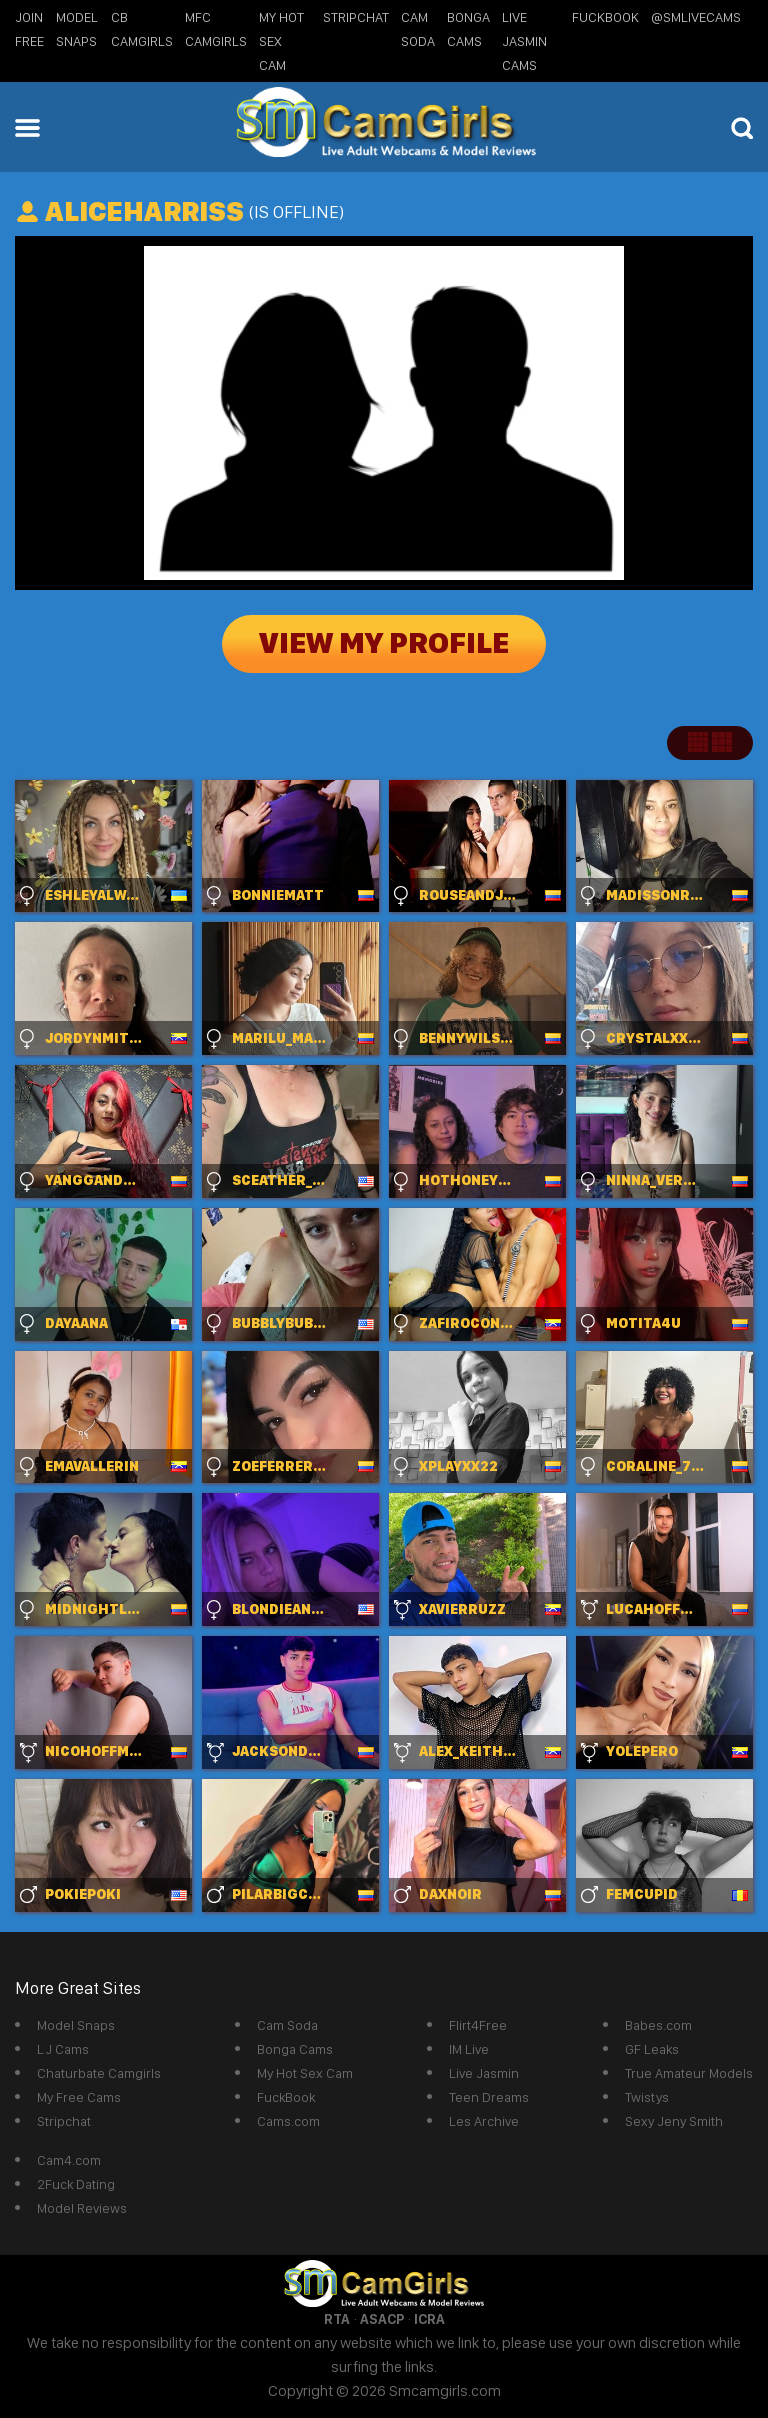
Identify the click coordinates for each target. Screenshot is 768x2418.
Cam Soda (287, 2025)
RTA (337, 2319)
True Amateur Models (689, 2073)
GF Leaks (652, 2049)
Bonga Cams (295, 2049)
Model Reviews (82, 2208)
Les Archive (484, 2121)
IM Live (469, 2049)
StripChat (356, 17)
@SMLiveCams (696, 17)
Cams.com (288, 2121)
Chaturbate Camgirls (99, 2073)
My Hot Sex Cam (281, 41)
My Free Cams (79, 2097)
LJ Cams (63, 2049)
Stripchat (64, 2121)
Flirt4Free (478, 2025)
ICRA (429, 2319)
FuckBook (605, 17)
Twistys (647, 2097)
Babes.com (658, 2025)
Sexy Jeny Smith (674, 2121)
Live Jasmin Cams (524, 41)
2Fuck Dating (76, 2184)
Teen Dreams (489, 2097)
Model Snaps (76, 2025)
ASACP (382, 2319)
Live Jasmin (484, 2073)
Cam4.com (69, 2160)
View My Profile (384, 644)
